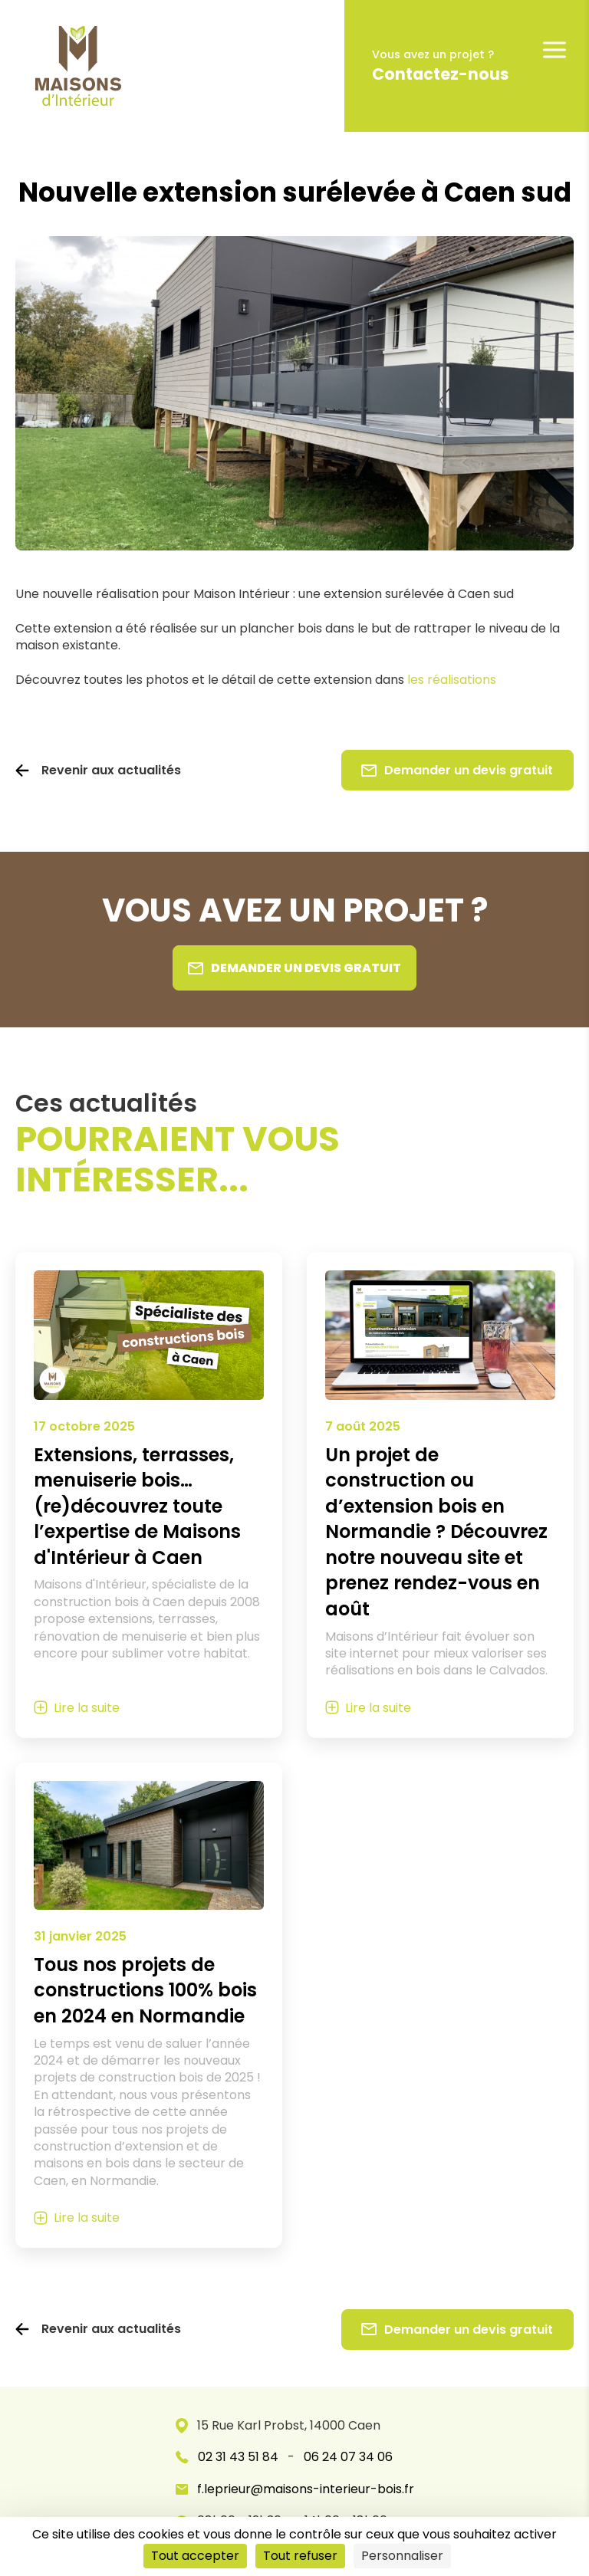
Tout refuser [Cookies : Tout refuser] (300, 2555)
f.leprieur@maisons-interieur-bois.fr (295, 2489)
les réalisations (451, 679)
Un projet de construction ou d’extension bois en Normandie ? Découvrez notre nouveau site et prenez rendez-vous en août (436, 1532)
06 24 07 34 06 (348, 2457)
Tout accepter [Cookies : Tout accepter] (195, 2555)
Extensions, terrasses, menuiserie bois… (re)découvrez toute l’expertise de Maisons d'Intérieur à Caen (137, 1506)
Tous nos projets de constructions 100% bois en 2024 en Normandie (145, 1990)
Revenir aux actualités (111, 770)
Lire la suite (87, 1708)
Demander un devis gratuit (457, 770)
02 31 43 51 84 (238, 2457)
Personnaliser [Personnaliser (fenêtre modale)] (402, 2555)
